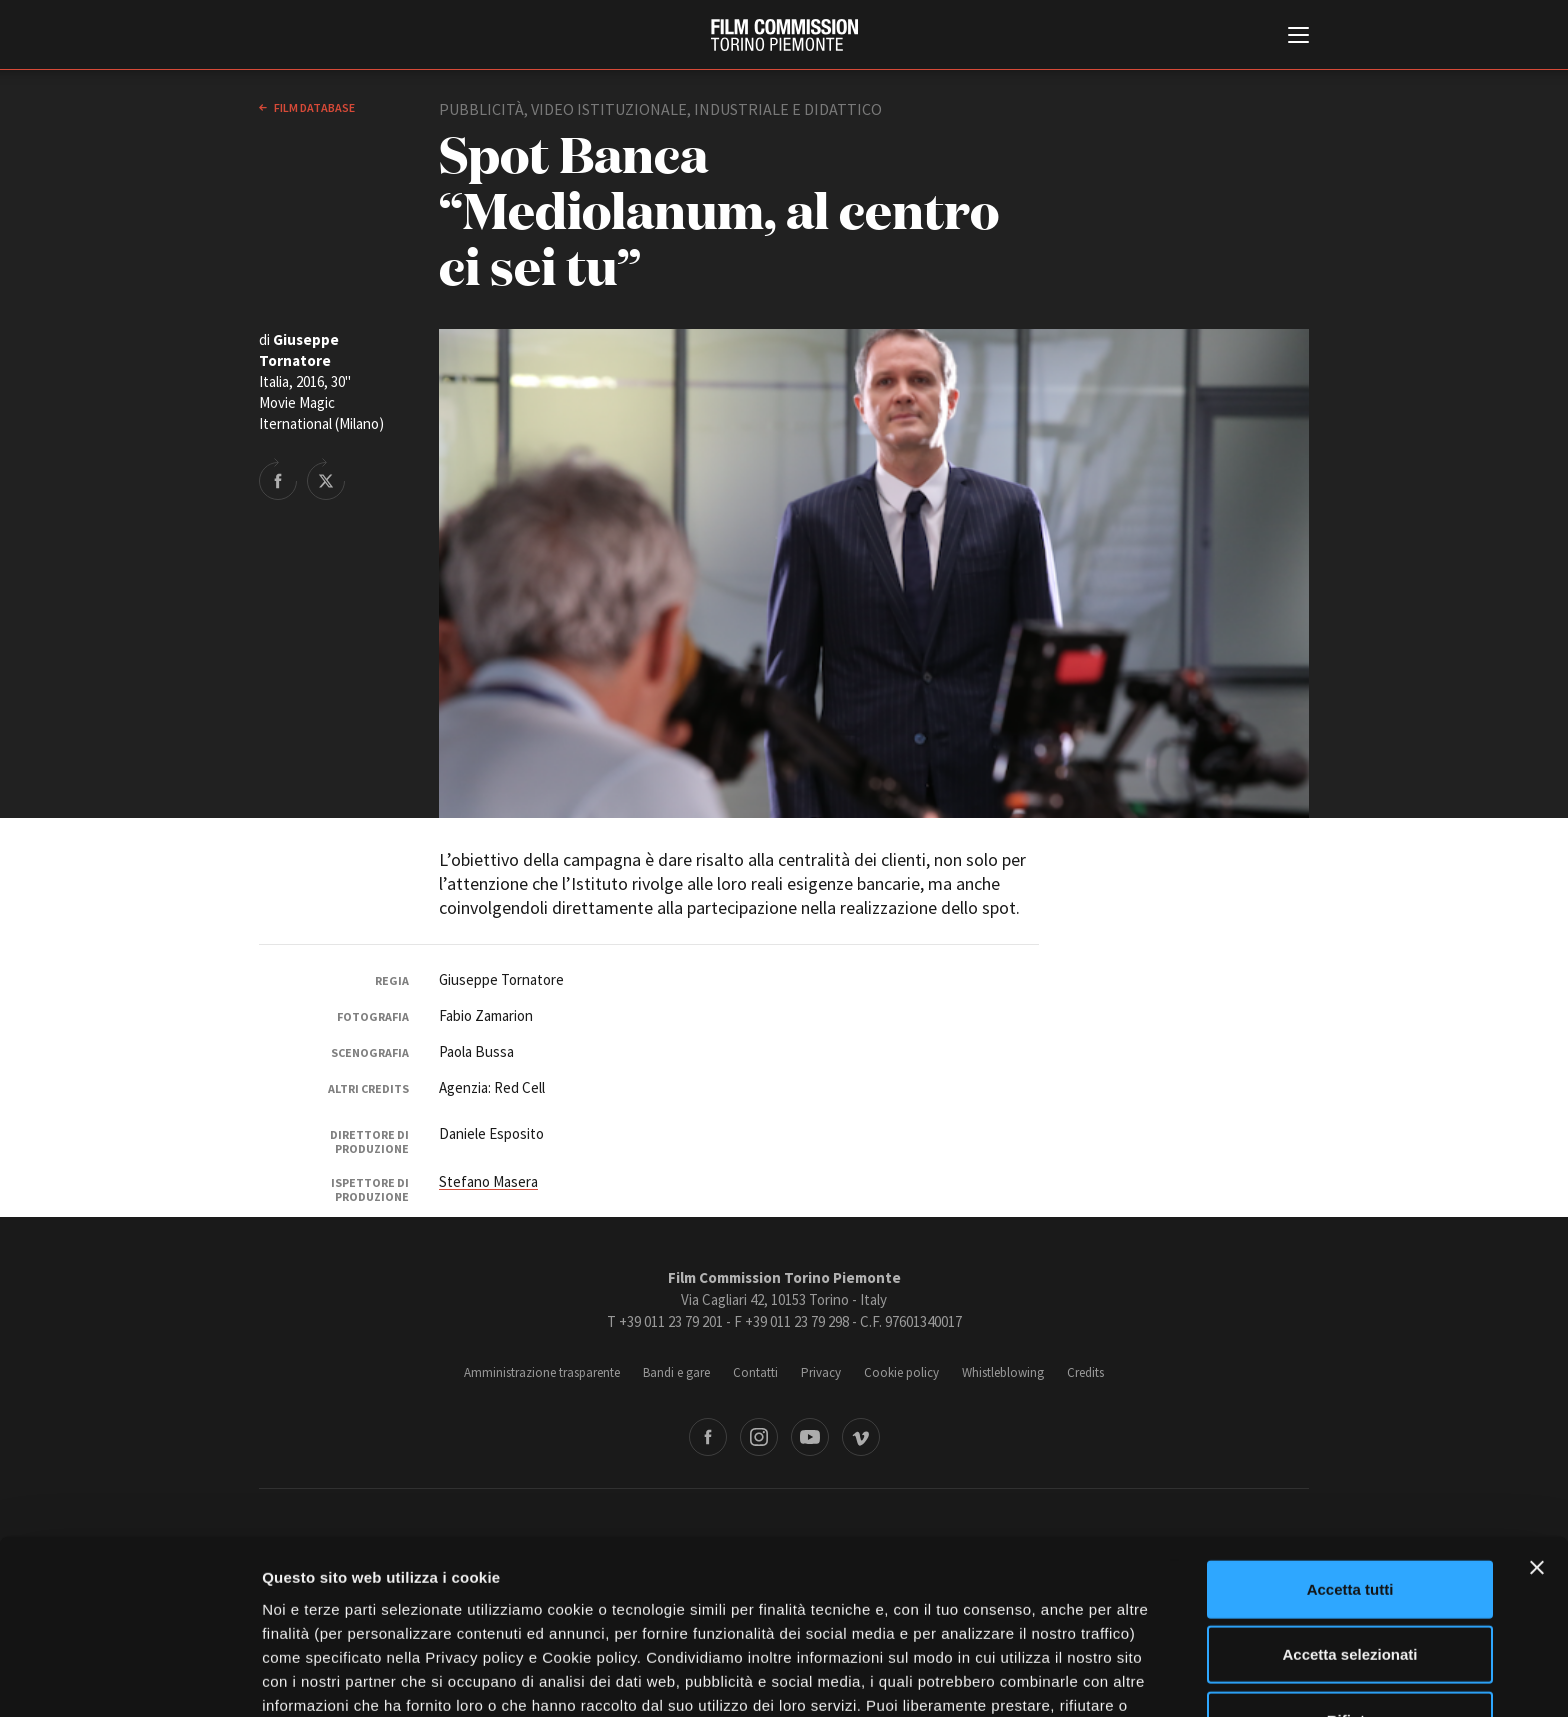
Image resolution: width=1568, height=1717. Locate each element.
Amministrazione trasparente (542, 1372)
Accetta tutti (1350, 1448)
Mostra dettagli (1052, 1677)
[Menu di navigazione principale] (1298, 37)
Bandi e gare (676, 1372)
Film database (313, 107)
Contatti (755, 1372)
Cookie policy (901, 1372)
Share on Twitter (326, 479)
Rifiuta (1350, 1579)
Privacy (821, 1372)
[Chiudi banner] (1537, 1427)
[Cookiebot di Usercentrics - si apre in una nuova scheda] (129, 1678)
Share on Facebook (278, 479)
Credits (1085, 1372)
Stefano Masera (488, 1181)
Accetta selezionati (1349, 1514)
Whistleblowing (1003, 1372)
